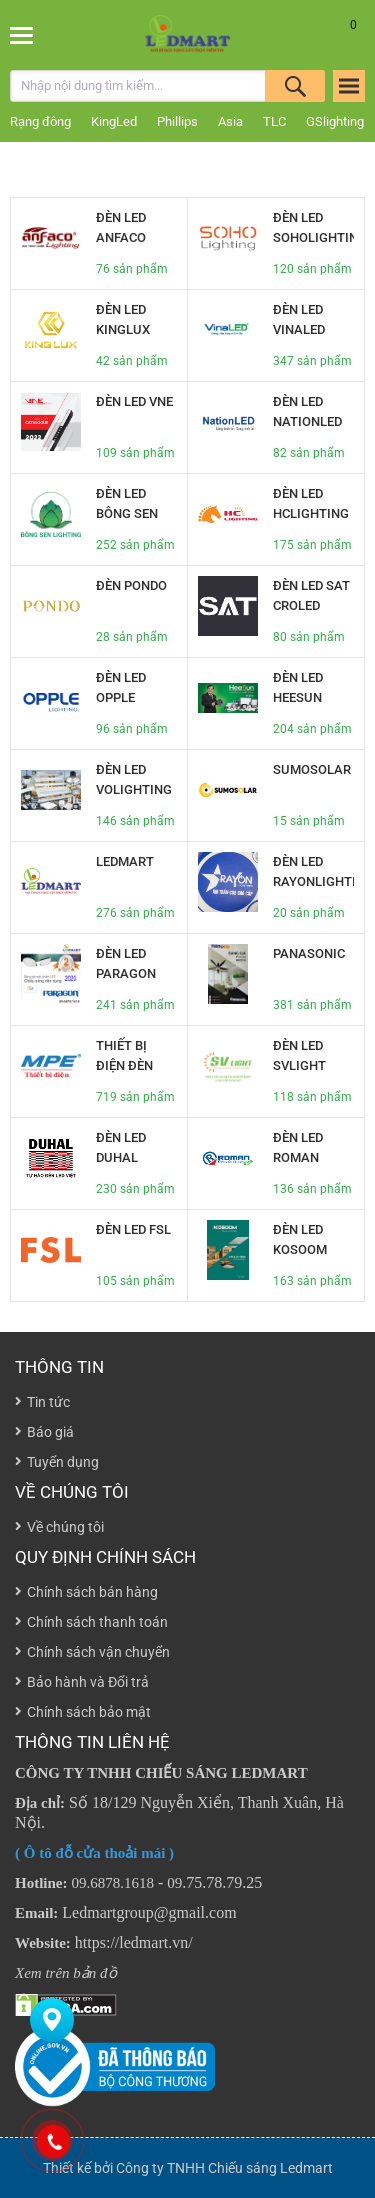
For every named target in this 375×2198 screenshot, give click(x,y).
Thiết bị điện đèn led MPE (124, 1065)
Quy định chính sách (105, 1557)
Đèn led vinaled (299, 319)
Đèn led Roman (298, 1147)
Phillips (177, 121)
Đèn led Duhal (121, 1147)
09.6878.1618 (113, 1883)
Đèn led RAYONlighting (313, 871)
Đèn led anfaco (121, 227)
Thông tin (59, 1367)
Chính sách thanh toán (97, 1622)
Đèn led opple (121, 687)
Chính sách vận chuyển (98, 1652)
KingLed (114, 121)
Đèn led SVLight (299, 1055)
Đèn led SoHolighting (313, 227)
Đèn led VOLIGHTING (134, 779)
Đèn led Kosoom (300, 1239)
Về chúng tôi (72, 1492)
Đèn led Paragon (126, 963)
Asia (230, 121)
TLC (274, 121)
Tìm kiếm (295, 86)
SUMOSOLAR (312, 769)
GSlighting (335, 121)
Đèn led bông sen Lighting (127, 513)
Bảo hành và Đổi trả (88, 1682)
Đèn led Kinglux (123, 319)
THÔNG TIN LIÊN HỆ (92, 1742)
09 (174, 1883)
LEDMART (125, 861)
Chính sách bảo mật (89, 1712)
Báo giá (50, 1432)
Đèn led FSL (133, 1229)
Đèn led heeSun (298, 687)
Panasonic (309, 953)
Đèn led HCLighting (311, 503)
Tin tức (48, 1402)
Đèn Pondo (131, 585)
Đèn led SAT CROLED (311, 595)
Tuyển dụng (63, 1462)
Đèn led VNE (134, 401)
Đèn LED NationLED (307, 411)
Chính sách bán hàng (92, 1592)
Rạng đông (40, 121)
